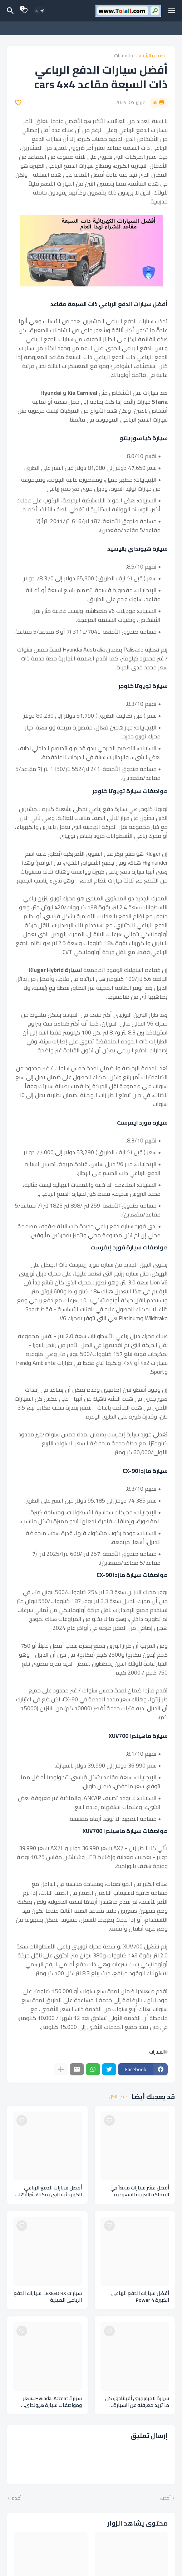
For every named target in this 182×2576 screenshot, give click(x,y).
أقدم (16, 2498)
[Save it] (18, 103)
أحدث (165, 2498)
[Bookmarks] (25, 11)
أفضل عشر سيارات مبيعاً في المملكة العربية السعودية (139, 2191)
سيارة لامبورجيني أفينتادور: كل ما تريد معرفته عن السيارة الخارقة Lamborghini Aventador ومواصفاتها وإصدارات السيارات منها (136, 2402)
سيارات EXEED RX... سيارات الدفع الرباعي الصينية (48, 2297)
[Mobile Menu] (171, 11)
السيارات (122, 56)
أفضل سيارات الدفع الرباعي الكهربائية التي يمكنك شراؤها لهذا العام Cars (50, 2191)
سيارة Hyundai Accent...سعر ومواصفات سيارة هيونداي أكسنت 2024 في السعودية (52, 2402)
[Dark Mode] (40, 10)
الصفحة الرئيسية (152, 56)
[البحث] (9, 11)
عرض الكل (118, 2096)
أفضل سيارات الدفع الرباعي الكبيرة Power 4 (140, 2297)
